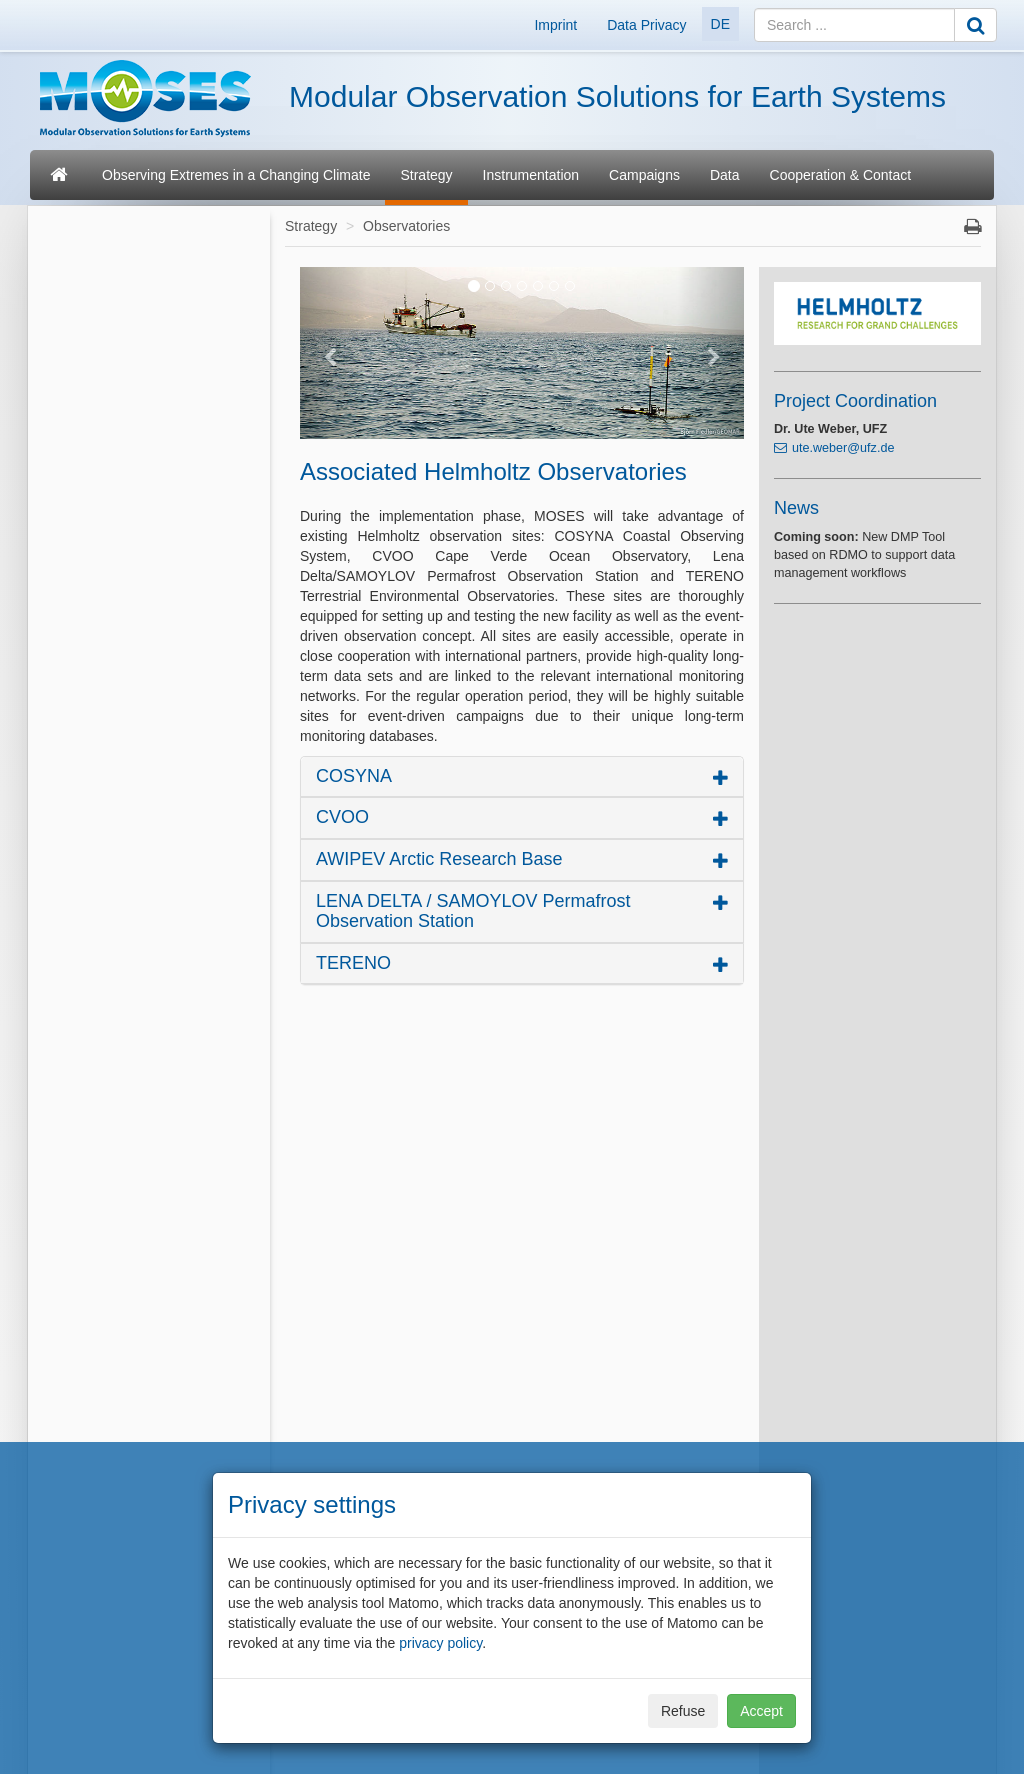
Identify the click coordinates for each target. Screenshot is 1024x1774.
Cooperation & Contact (841, 175)
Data (725, 175)
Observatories (406, 226)
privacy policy (440, 1643)
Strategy (426, 175)
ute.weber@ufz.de (843, 448)
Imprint (555, 25)
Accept (761, 1711)
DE (720, 24)
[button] (333, 353)
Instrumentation (531, 175)
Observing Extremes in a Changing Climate (236, 175)
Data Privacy (646, 25)
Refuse (683, 1711)
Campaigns (644, 175)
